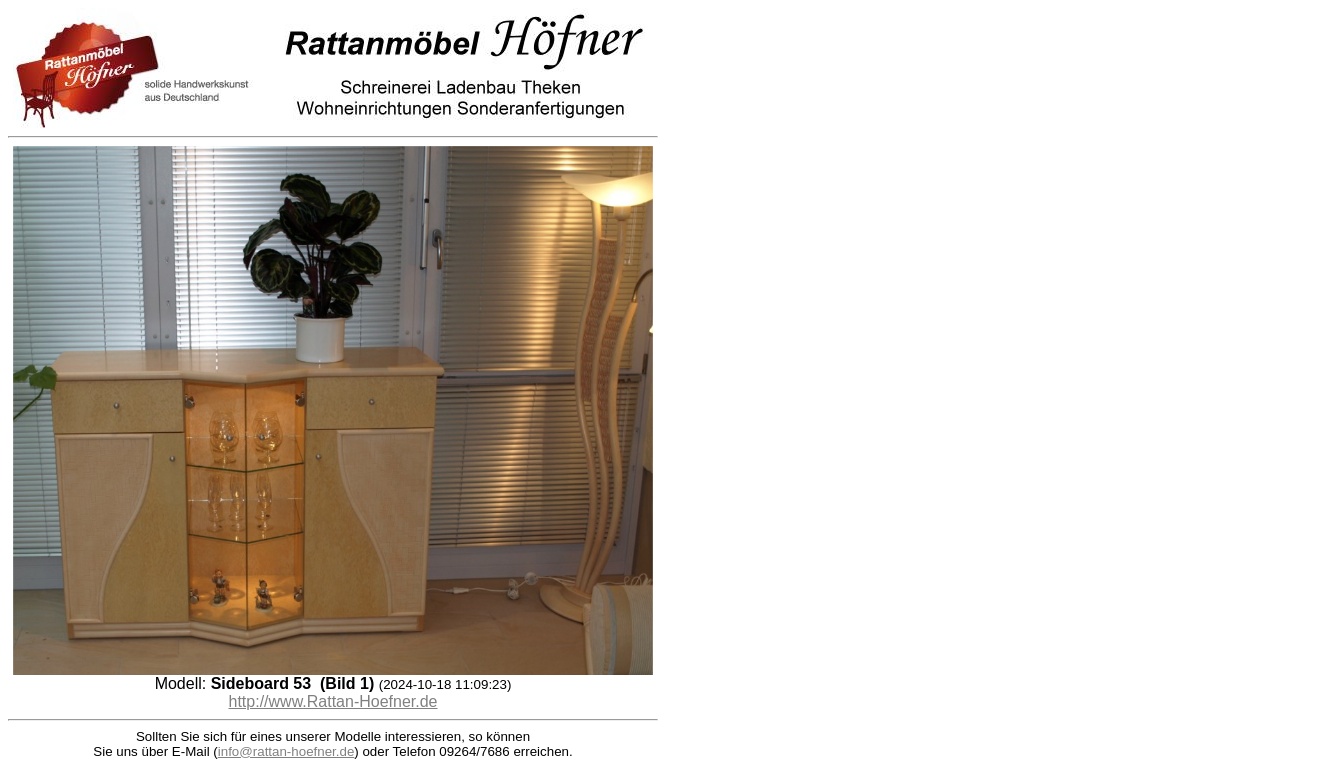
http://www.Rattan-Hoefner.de (333, 701)
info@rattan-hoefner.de (286, 751)
